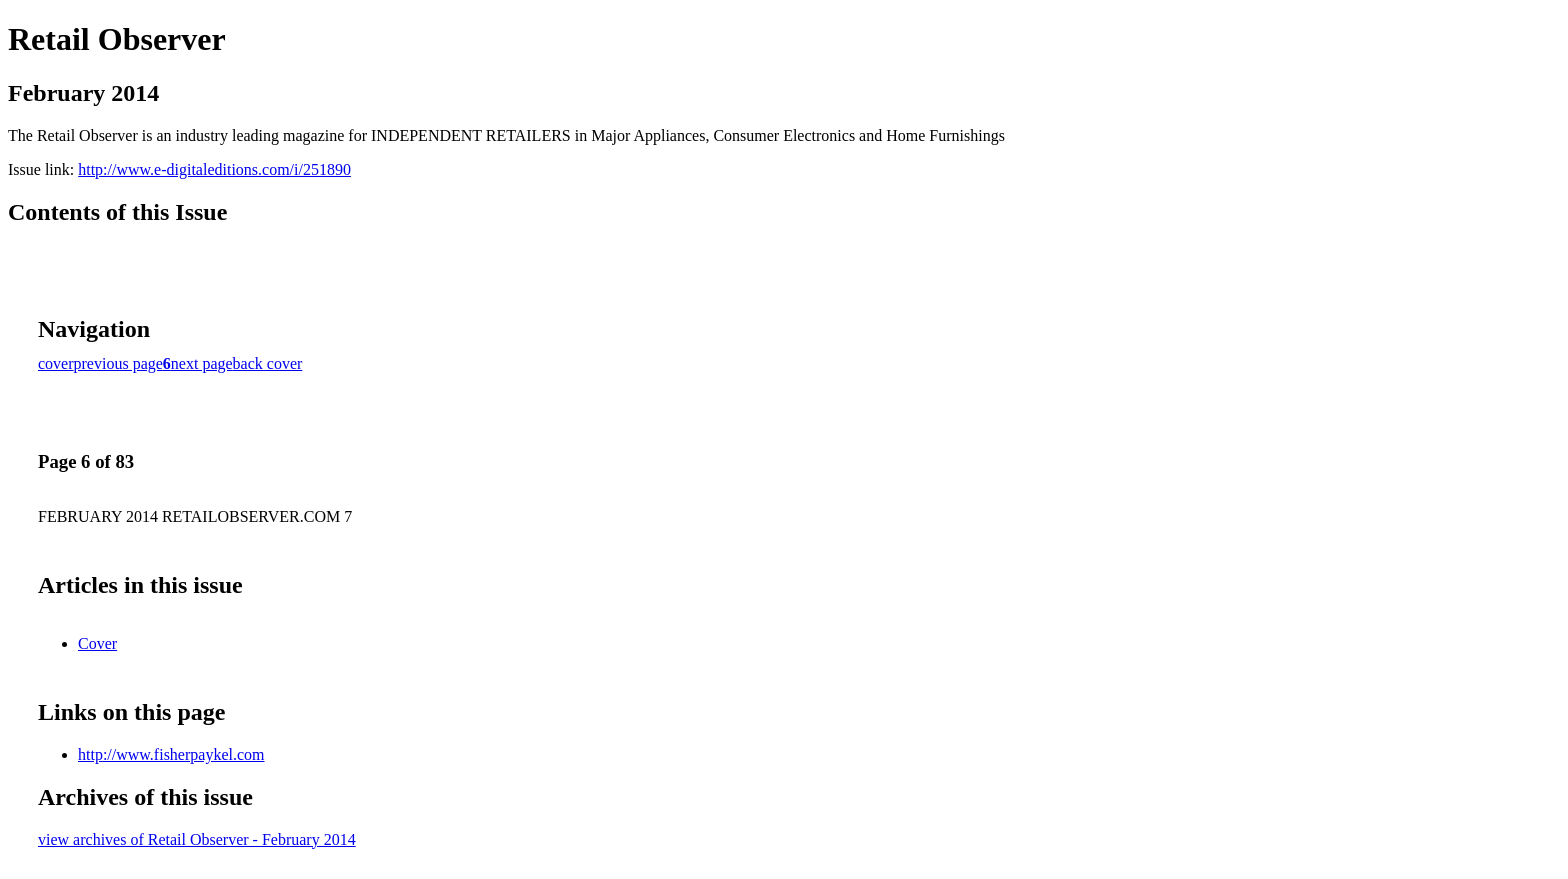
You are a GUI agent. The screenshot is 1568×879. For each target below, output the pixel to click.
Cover (97, 643)
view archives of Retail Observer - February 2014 (197, 839)
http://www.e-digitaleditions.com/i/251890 (214, 169)
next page (202, 363)
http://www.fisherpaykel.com (171, 754)
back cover (268, 363)
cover (56, 363)
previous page (118, 363)
